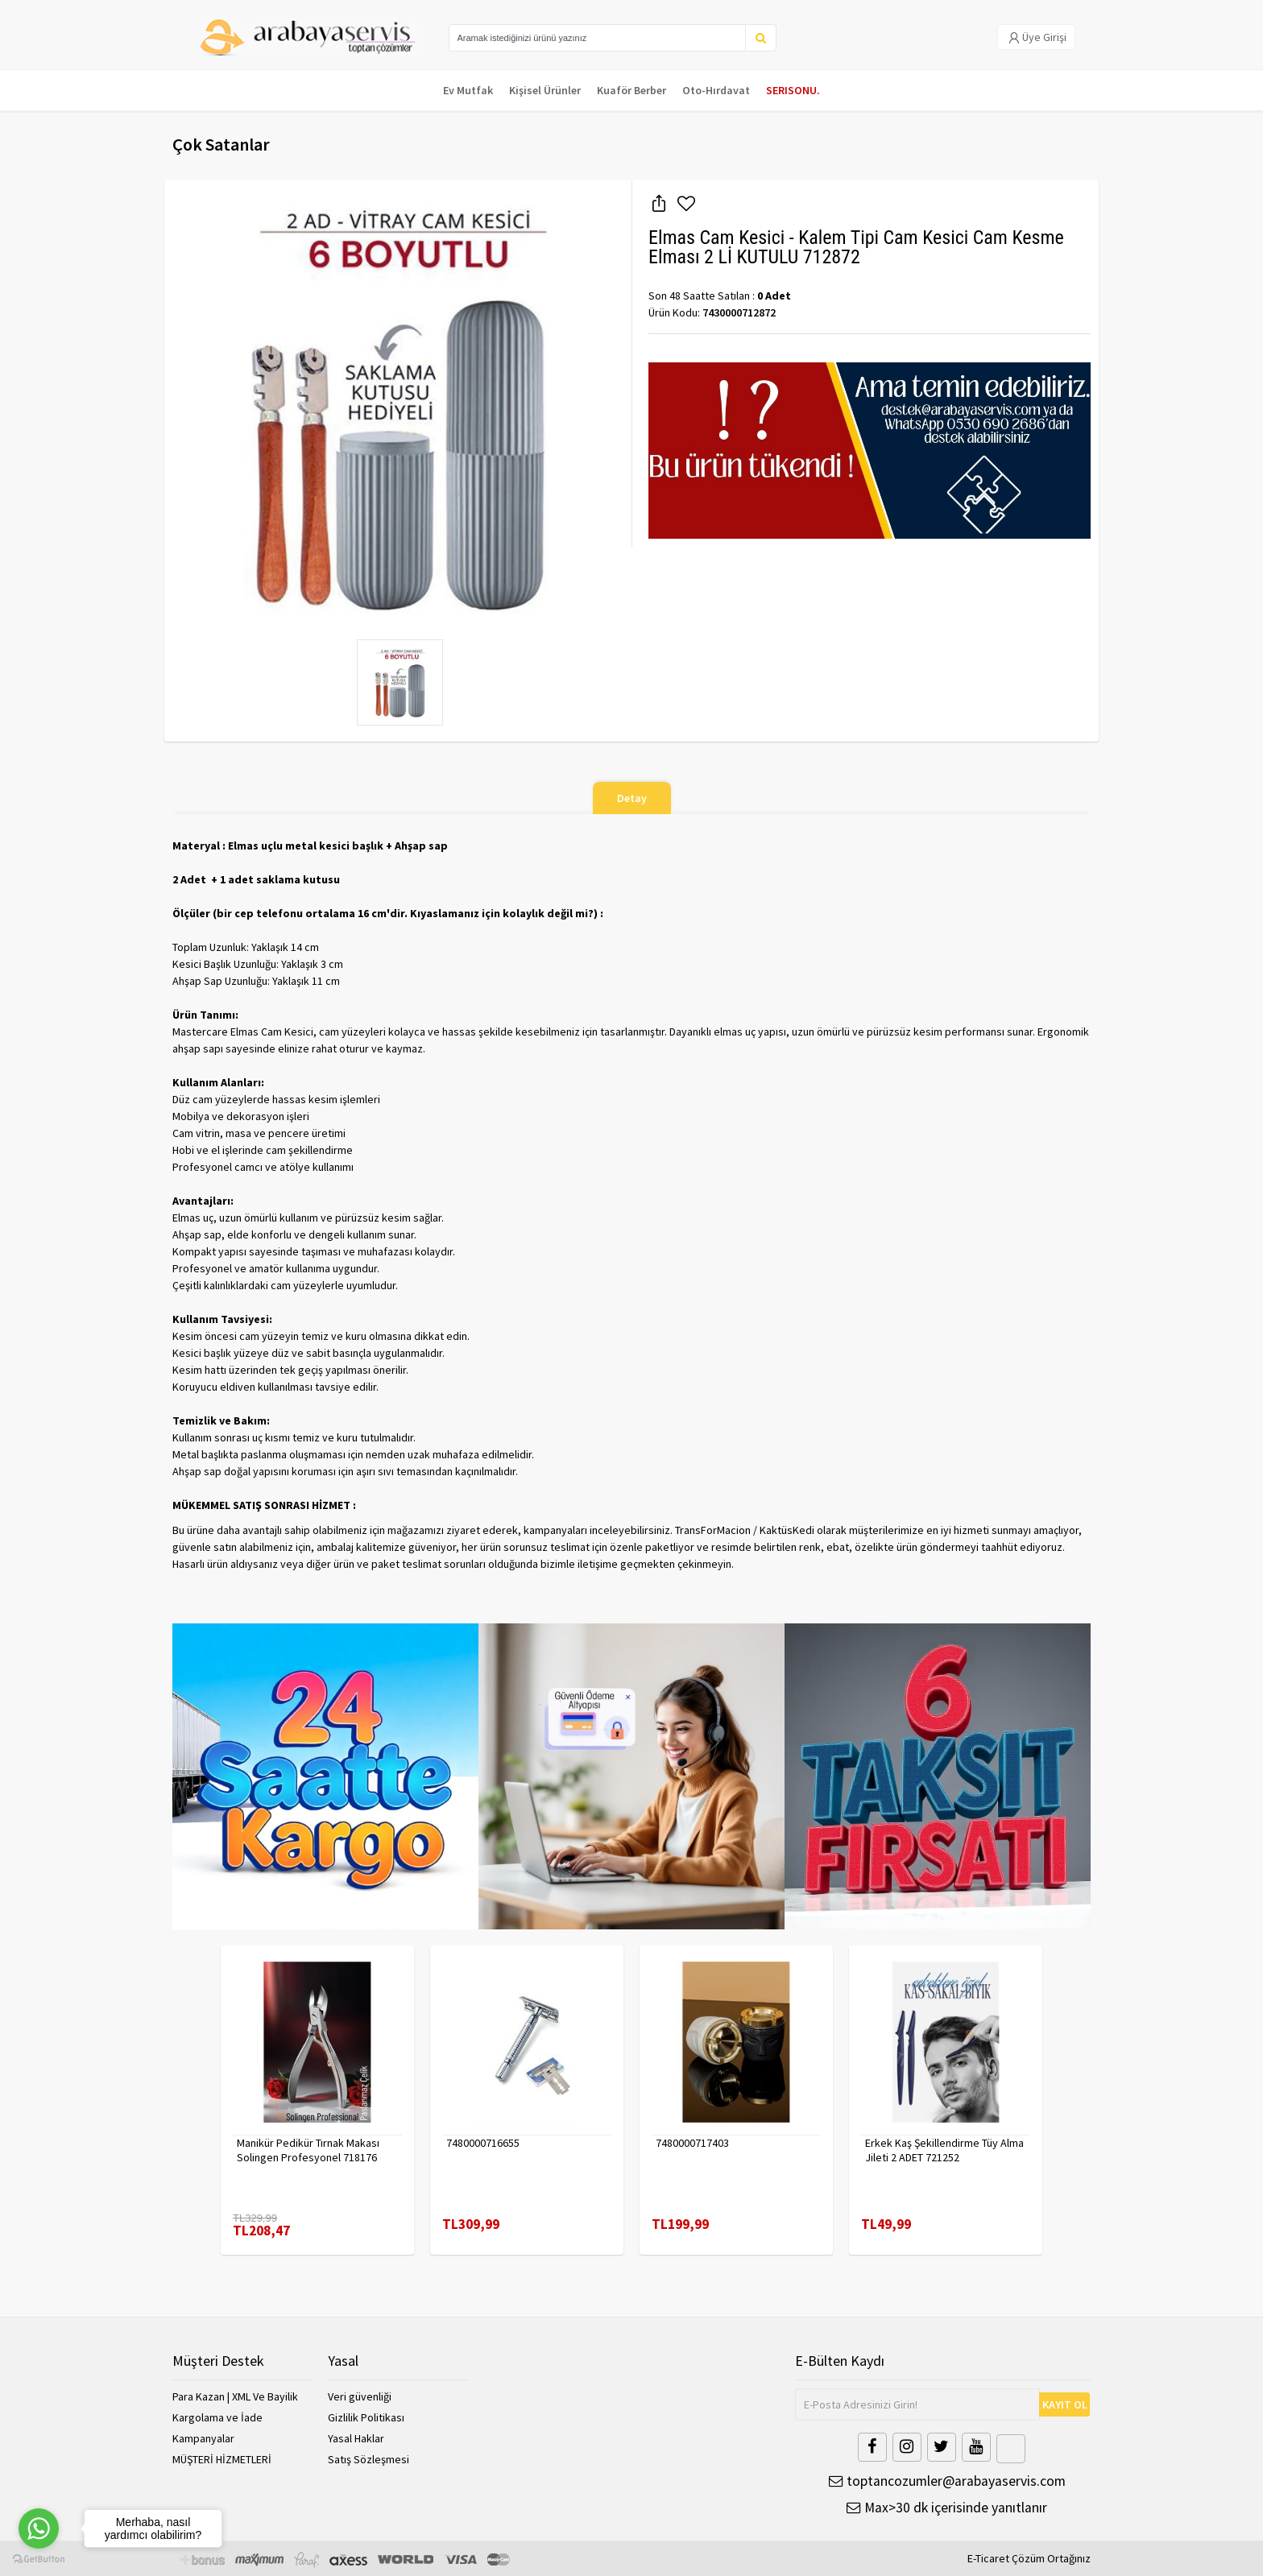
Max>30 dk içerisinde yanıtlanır (947, 2507)
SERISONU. (793, 90)
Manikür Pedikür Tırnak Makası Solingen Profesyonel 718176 (308, 2150)
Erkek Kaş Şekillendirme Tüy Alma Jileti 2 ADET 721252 (944, 2150)
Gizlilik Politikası (366, 2417)
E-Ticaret (988, 2558)
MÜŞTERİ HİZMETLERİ (221, 2459)
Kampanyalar (203, 2438)
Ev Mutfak (468, 90)
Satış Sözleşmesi (368, 2459)
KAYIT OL (1064, 2404)
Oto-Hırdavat (716, 90)
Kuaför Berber (631, 90)
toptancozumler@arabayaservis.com (947, 2480)
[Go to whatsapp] (39, 2528)
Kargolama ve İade (217, 2417)
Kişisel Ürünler (545, 90)
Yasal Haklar (356, 2438)
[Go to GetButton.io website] (38, 2559)
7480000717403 (692, 2143)
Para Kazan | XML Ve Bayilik (235, 2396)
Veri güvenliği (359, 2396)
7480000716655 (483, 2143)
